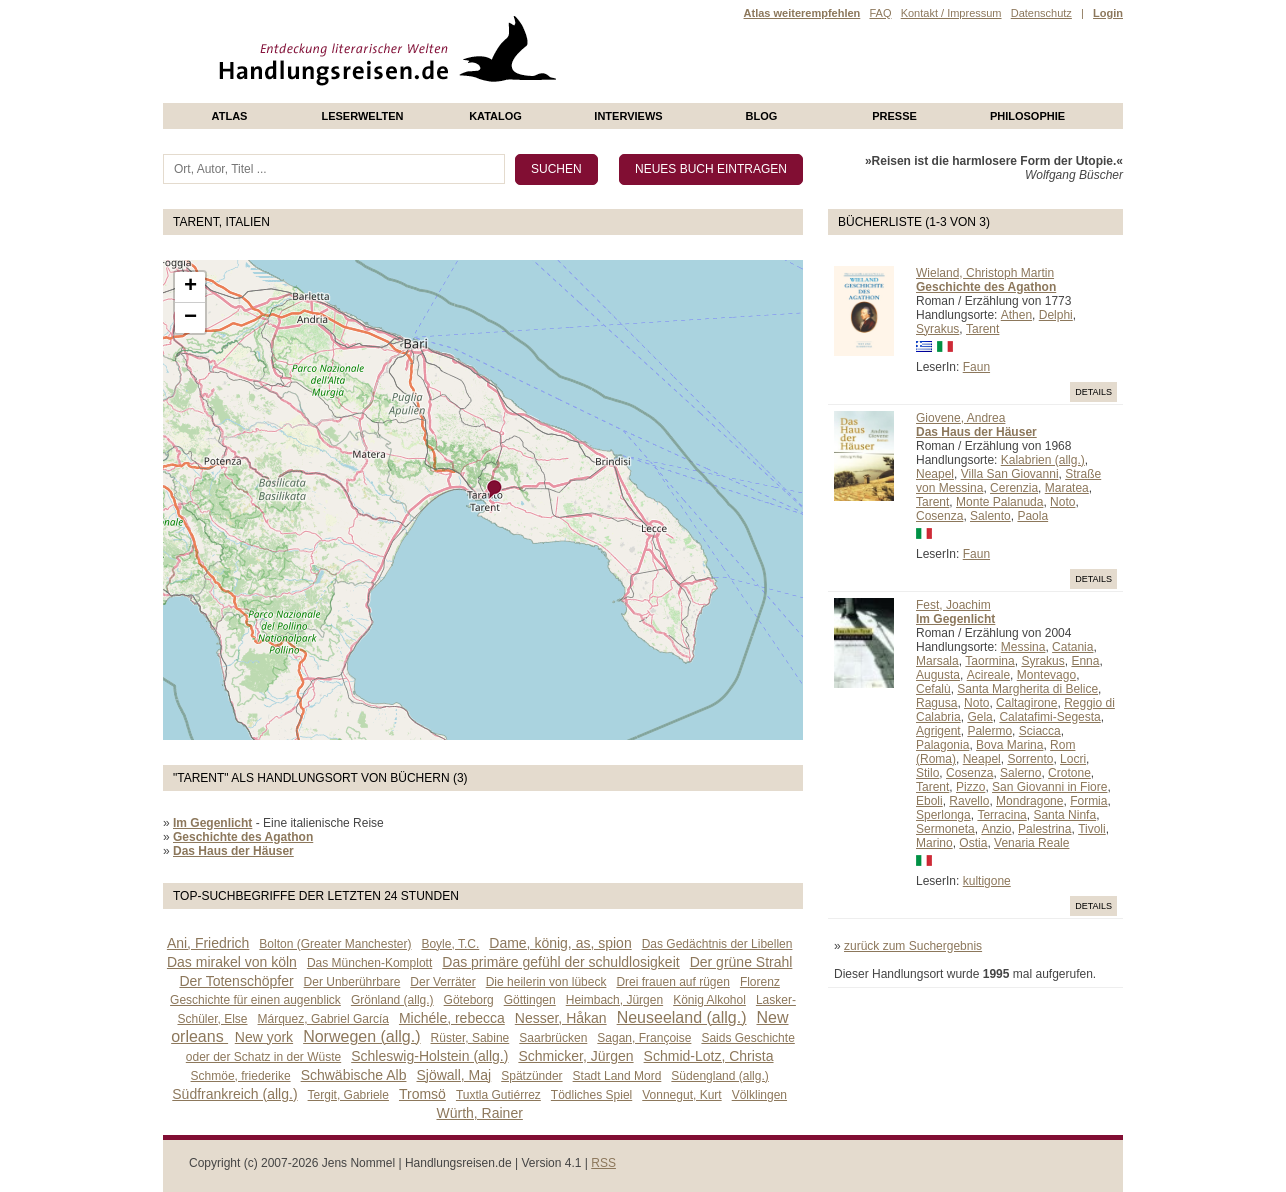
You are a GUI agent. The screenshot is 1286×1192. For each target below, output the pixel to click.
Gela (979, 717)
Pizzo (970, 787)
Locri (1073, 759)
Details (1093, 392)
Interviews (628, 116)
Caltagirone (1026, 703)
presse (894, 116)
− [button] (190, 318)
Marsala (937, 661)
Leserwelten (362, 116)
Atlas (230, 116)
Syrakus (937, 329)
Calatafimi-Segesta (1049, 717)
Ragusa (936, 703)
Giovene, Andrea (960, 418)
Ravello (969, 801)
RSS (603, 1163)
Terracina (1001, 815)
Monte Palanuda (999, 502)
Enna (1085, 661)
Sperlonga (943, 815)
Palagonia (942, 745)
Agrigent (938, 731)
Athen (1016, 315)
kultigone (987, 881)
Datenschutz (1041, 13)
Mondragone (1029, 801)
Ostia (973, 843)
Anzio (996, 829)
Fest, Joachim (953, 605)
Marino (934, 843)
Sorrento (1030, 759)
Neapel (935, 474)
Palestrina (1044, 829)
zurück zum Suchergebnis (913, 946)
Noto (1062, 502)
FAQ (880, 13)
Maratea (1067, 488)
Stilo (927, 773)
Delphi (1056, 315)
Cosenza (939, 516)
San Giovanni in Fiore (1049, 787)
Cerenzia (1014, 488)
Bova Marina (1009, 745)
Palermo (989, 731)
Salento (990, 516)
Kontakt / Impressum (951, 13)
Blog (762, 116)
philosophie (1027, 116)
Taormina (989, 661)
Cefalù (933, 689)
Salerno (1020, 773)
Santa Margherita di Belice (1027, 689)
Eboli (929, 801)
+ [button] (190, 287)
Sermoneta (945, 829)
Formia (1088, 801)
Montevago (1046, 675)
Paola (1032, 516)
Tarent (982, 329)
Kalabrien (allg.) (1043, 460)
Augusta (938, 675)
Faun (976, 367)
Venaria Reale (1031, 843)
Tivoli (1092, 829)
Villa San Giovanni (1010, 474)
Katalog (495, 116)
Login (1108, 13)
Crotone (1069, 773)
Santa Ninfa (1064, 815)
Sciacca (1040, 731)
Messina (1023, 647)
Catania (1072, 647)
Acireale (988, 675)
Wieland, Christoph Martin (985, 273)
